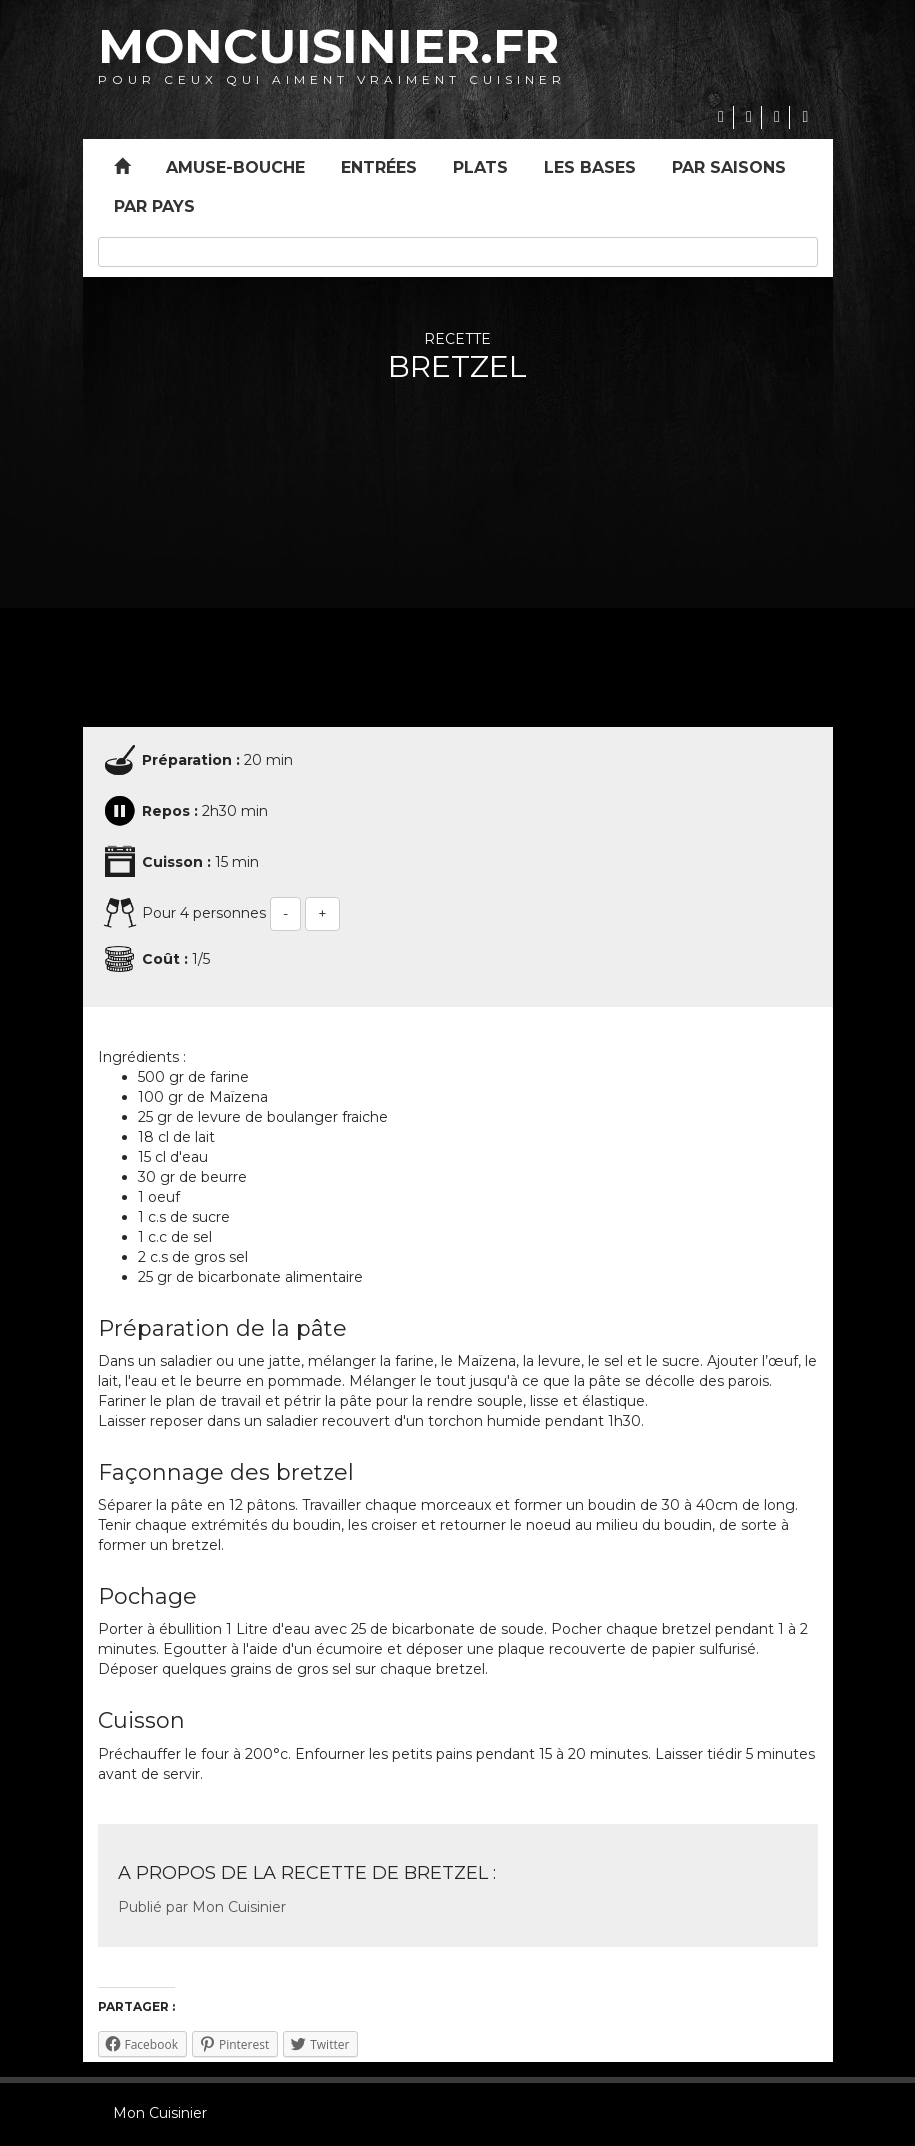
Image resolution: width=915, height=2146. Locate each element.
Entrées (379, 167)
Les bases (590, 167)
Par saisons (729, 167)
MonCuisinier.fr (328, 46)
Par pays (154, 206)
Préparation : (191, 760)
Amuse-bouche (235, 167)
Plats (480, 167)
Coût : (165, 959)
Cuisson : (176, 862)
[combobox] (458, 252)
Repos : (170, 811)
